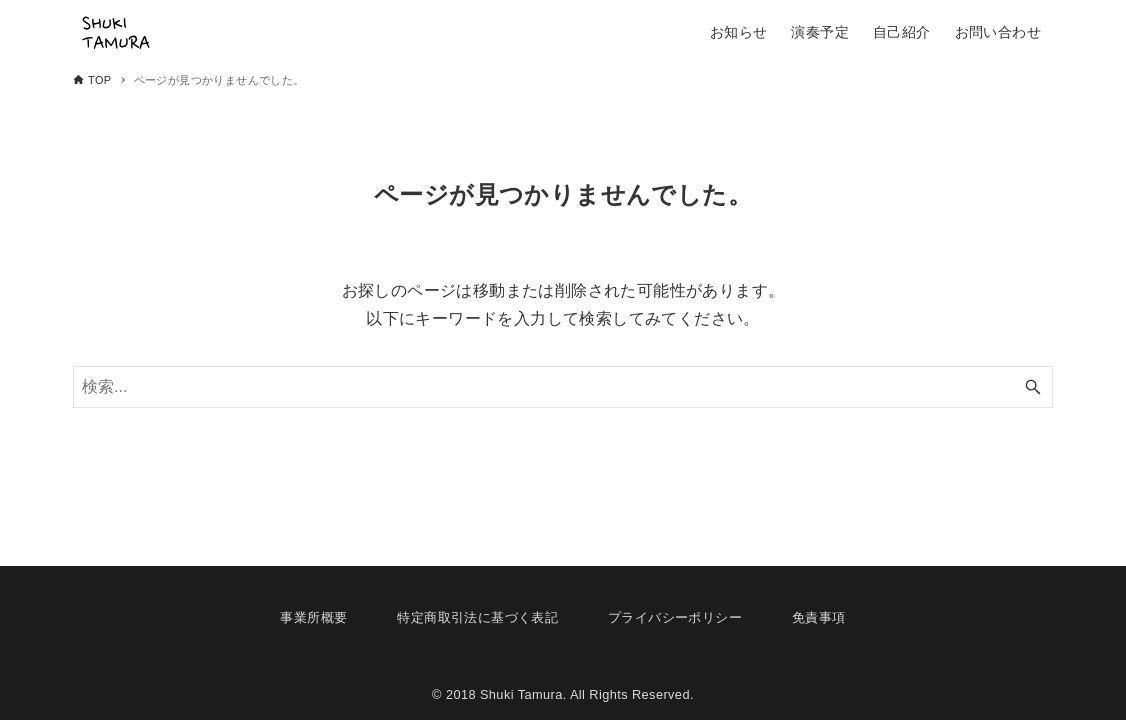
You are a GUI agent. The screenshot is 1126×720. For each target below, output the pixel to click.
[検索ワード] (563, 387)
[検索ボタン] (1033, 387)
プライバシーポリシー (675, 617)
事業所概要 (313, 617)
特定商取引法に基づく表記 (477, 617)
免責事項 (819, 617)
